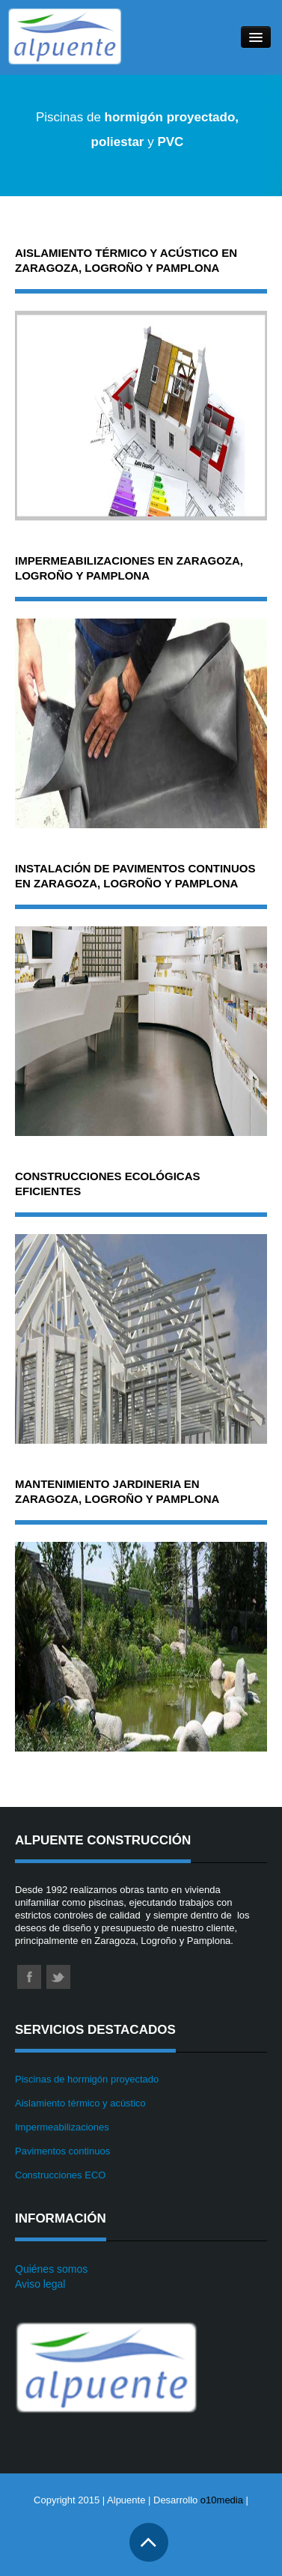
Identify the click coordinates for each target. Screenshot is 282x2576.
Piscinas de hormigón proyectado (87, 2079)
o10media (221, 2500)
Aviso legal (40, 2284)
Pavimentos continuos (62, 2151)
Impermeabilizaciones (62, 2127)
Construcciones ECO (60, 2175)
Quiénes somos (51, 2269)
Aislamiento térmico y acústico (80, 2103)
